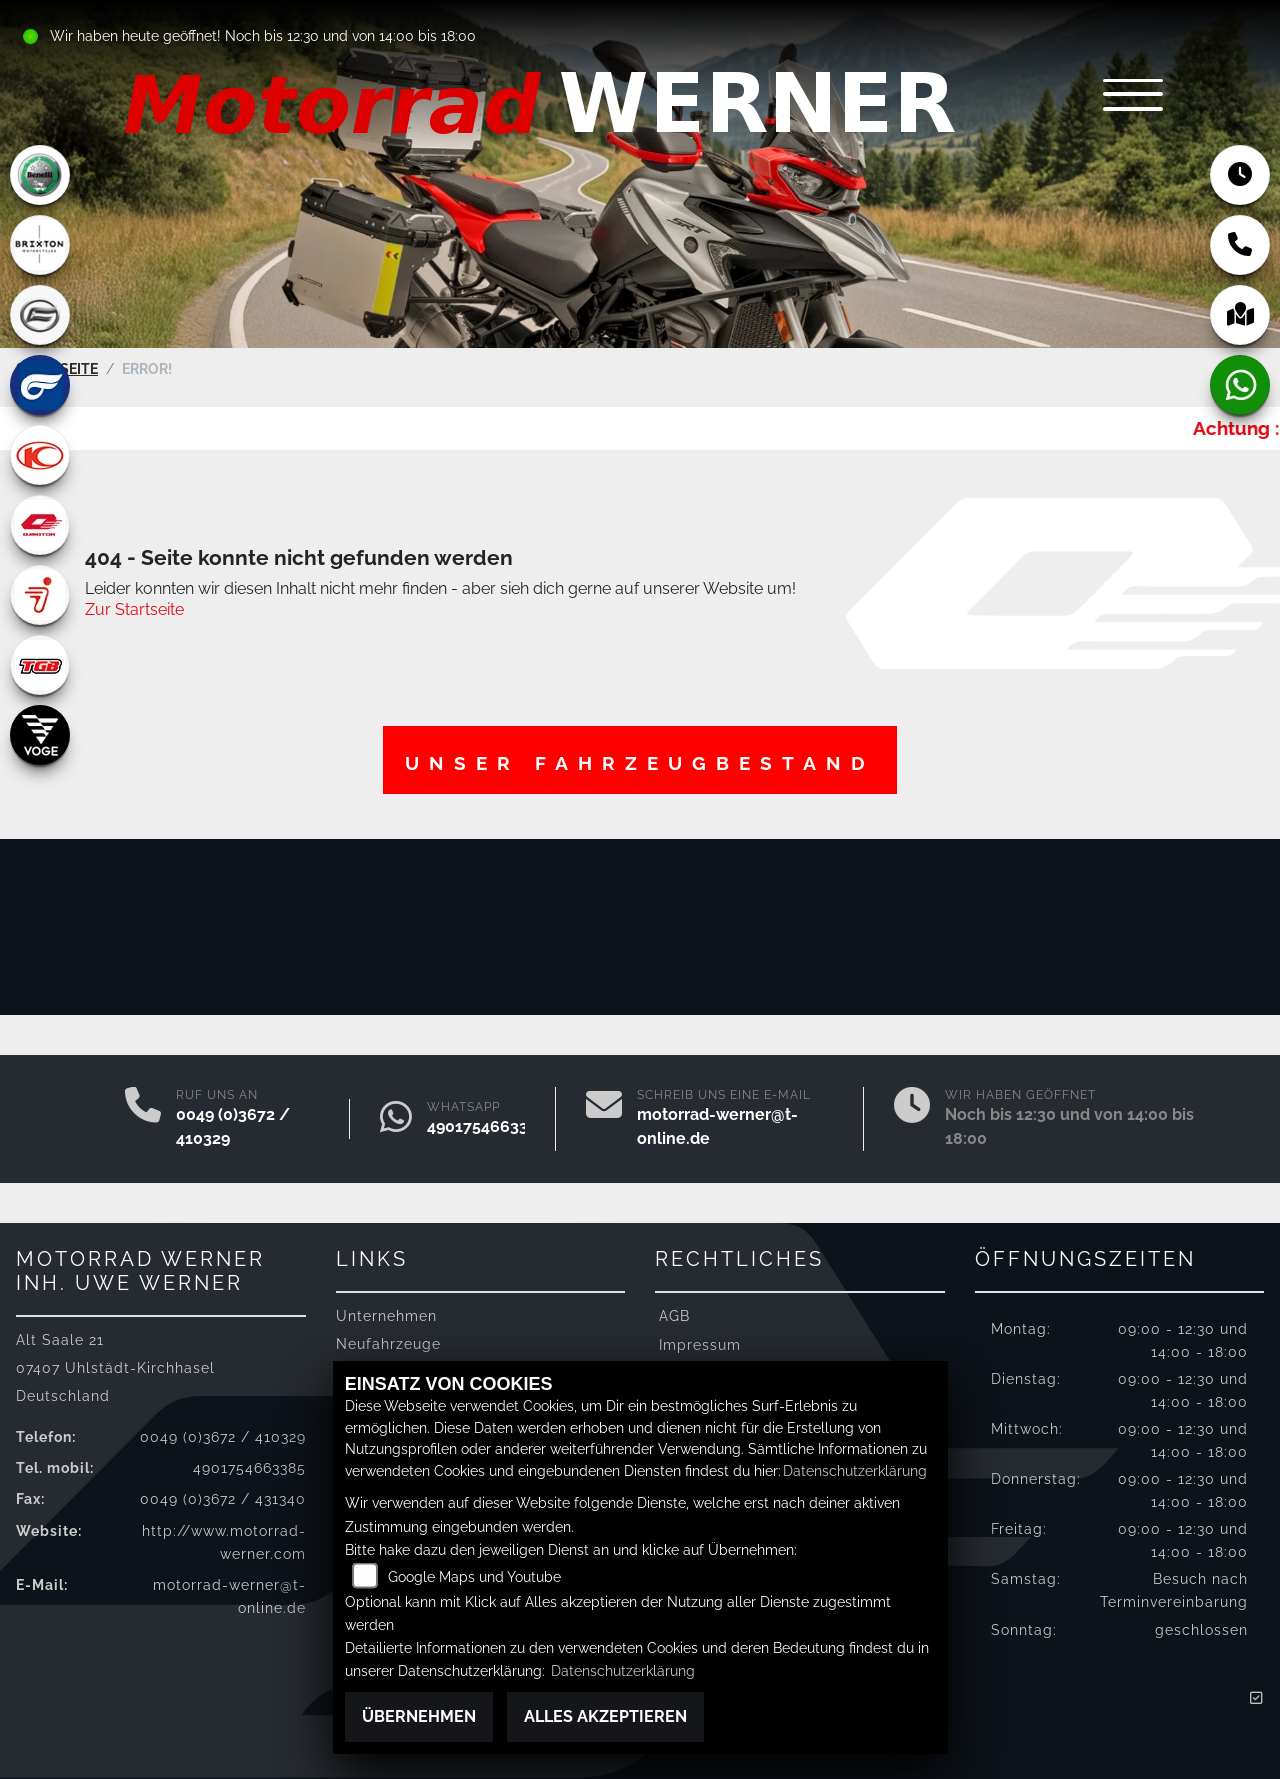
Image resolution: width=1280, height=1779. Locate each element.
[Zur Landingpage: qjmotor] (40, 525)
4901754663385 (487, 1126)
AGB (674, 1315)
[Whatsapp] (396, 1119)
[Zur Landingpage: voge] (40, 735)
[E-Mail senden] (604, 1119)
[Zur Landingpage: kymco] (40, 455)
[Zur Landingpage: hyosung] (40, 385)
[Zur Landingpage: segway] (40, 595)
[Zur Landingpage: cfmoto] (40, 315)
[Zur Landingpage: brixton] (40, 245)
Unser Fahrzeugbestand (640, 763)
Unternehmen (386, 1315)
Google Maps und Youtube (474, 1576)
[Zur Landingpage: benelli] (40, 175)
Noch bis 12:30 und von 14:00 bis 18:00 (350, 35)
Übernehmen (419, 1716)
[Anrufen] (143, 1119)
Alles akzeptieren (605, 1716)
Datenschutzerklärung (855, 1470)
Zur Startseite (134, 609)
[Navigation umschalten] (1130, 96)
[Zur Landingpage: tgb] (40, 665)
